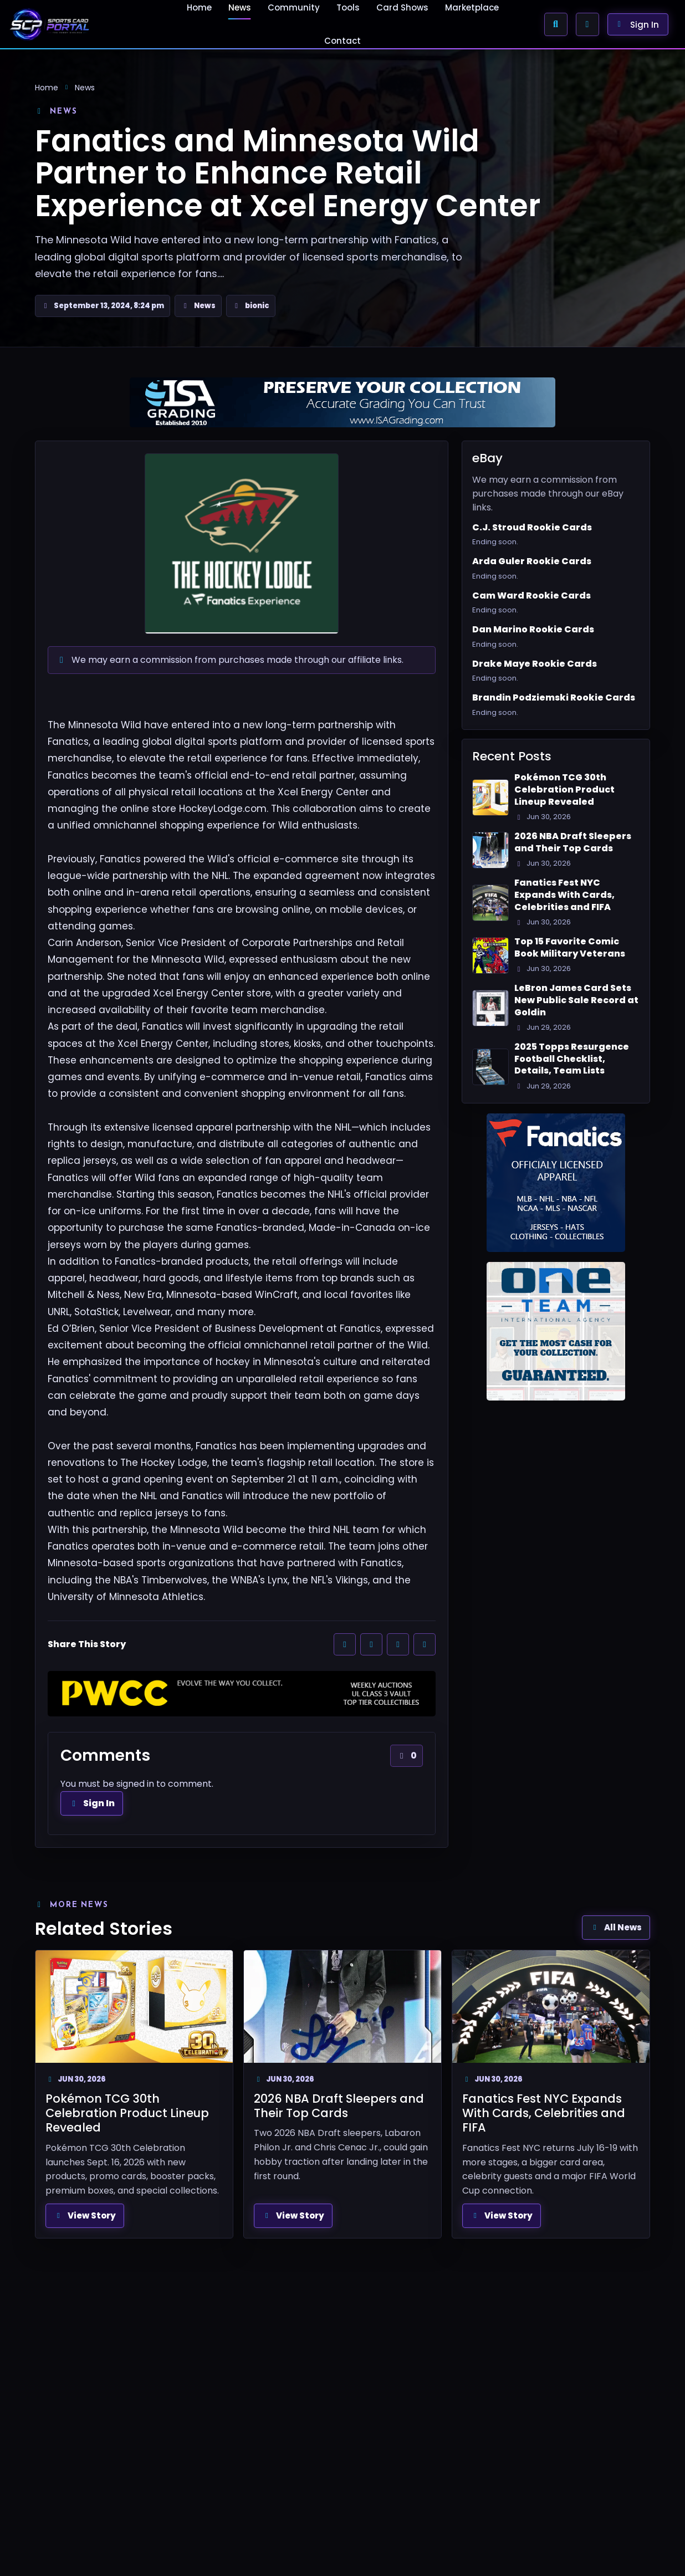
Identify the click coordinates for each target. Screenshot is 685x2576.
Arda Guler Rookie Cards (531, 561)
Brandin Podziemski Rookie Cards (553, 698)
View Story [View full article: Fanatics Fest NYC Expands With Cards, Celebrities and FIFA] (502, 2215)
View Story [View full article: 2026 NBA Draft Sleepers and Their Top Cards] (293, 2215)
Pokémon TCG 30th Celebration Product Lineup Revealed (564, 789)
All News (616, 1927)
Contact (342, 41)
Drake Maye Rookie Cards (534, 664)
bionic (257, 305)
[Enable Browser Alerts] (587, 24)
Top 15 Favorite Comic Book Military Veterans (569, 947)
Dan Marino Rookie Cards (533, 629)
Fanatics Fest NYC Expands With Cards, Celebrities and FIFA (564, 895)
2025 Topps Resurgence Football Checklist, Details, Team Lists (571, 1059)
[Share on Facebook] (345, 1644)
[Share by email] (424, 1644)
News (85, 87)
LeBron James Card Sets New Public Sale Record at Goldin (576, 1000)
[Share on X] (371, 1644)
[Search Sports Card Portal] (556, 24)
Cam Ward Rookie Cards (531, 596)
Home (46, 87)
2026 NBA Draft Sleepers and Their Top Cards (572, 842)
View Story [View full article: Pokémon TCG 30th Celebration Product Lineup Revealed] (85, 2215)
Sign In (92, 1803)
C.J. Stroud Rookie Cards (532, 528)
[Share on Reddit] (398, 1644)
